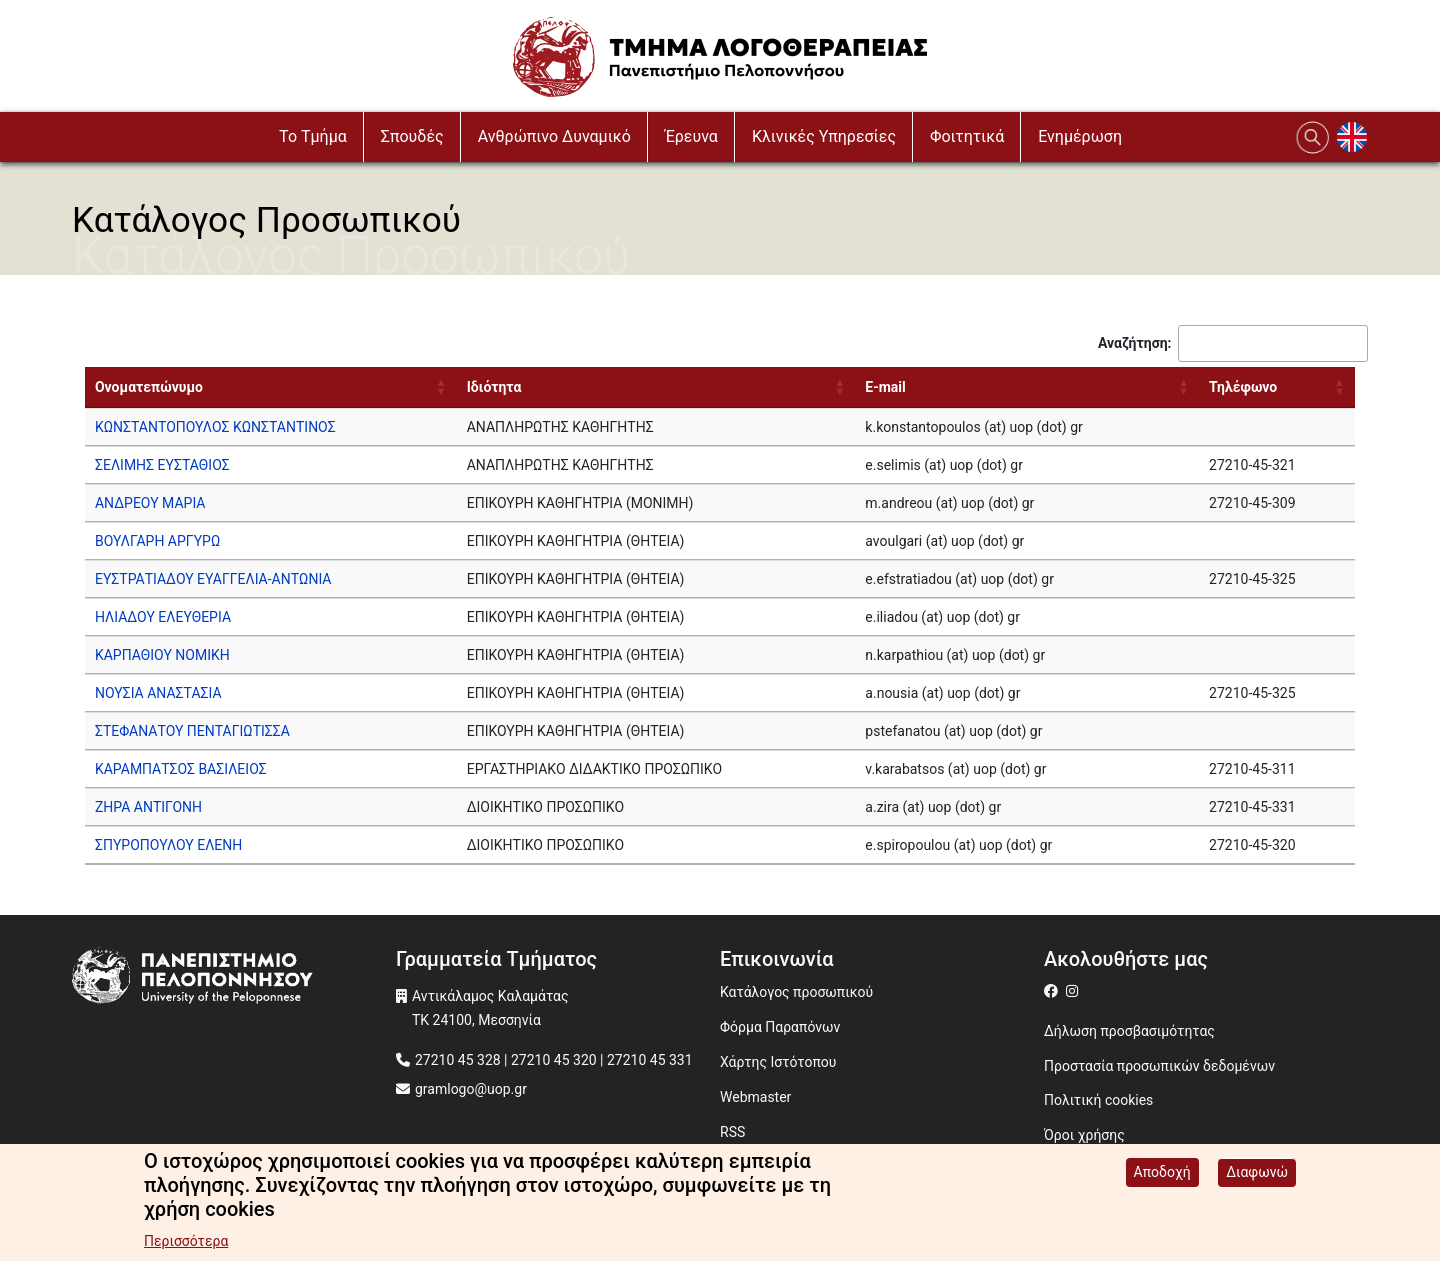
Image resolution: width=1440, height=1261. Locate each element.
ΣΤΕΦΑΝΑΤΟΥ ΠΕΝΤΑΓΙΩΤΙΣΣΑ (192, 731)
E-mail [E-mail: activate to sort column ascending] (885, 387)
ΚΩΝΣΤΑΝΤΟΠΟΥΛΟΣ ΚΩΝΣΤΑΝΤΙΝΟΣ (215, 427)
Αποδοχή (1162, 1172)
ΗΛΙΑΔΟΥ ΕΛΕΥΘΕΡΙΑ (163, 617)
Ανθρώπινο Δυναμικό (554, 136)
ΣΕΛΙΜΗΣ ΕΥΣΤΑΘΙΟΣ (162, 465)
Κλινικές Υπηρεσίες (824, 136)
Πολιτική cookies (1098, 1100)
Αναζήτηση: (1233, 343)
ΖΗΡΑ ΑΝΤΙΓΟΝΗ (148, 807)
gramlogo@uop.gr (471, 1089)
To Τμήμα (313, 136)
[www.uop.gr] (234, 978)
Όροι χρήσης (1084, 1135)
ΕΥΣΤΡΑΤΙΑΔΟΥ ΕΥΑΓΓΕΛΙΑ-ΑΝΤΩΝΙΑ (213, 579)
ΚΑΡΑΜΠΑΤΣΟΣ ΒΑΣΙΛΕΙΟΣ (181, 769)
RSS (732, 1132)
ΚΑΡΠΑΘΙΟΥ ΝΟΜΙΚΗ (162, 655)
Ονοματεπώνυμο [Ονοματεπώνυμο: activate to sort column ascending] (149, 387)
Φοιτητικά (967, 136)
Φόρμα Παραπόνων (780, 1027)
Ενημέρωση (1080, 136)
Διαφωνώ (1257, 1172)
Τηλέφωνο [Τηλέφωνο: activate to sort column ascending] (1243, 387)
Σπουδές (412, 136)
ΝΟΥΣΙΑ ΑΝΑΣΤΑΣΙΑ (158, 693)
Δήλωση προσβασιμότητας (1129, 1031)
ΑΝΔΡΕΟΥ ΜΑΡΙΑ (150, 503)
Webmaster (755, 1097)
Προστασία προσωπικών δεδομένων (1159, 1066)
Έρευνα (691, 136)
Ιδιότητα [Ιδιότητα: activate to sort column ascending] (494, 387)
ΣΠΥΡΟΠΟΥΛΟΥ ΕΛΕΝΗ (168, 845)
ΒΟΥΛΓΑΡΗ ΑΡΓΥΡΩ (157, 541)
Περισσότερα (186, 1241)
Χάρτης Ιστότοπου (778, 1062)
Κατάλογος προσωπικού (796, 992)
